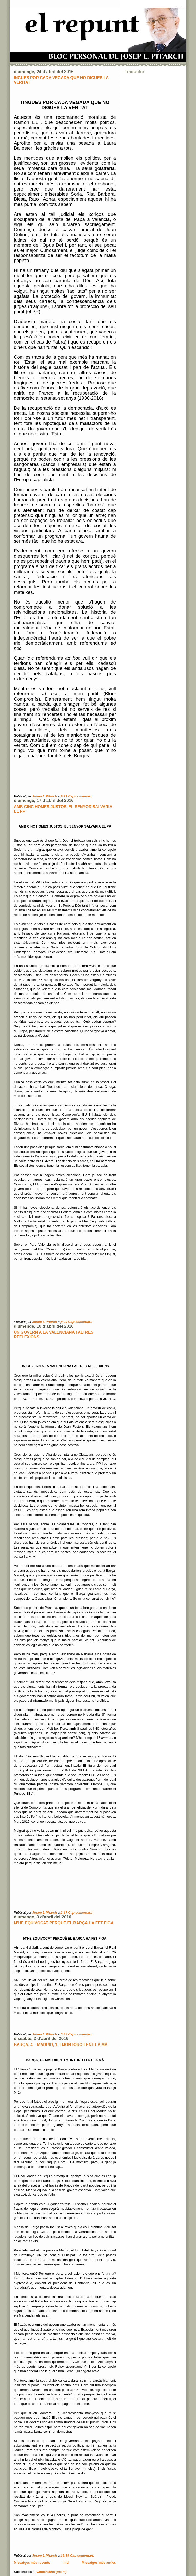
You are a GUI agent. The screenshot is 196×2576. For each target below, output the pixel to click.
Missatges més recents (32, 2563)
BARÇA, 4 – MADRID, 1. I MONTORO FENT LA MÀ (60, 2044)
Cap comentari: (80, 796)
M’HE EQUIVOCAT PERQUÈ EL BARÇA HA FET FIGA (64, 1923)
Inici (66, 2563)
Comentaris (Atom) (51, 2572)
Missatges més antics (99, 2563)
